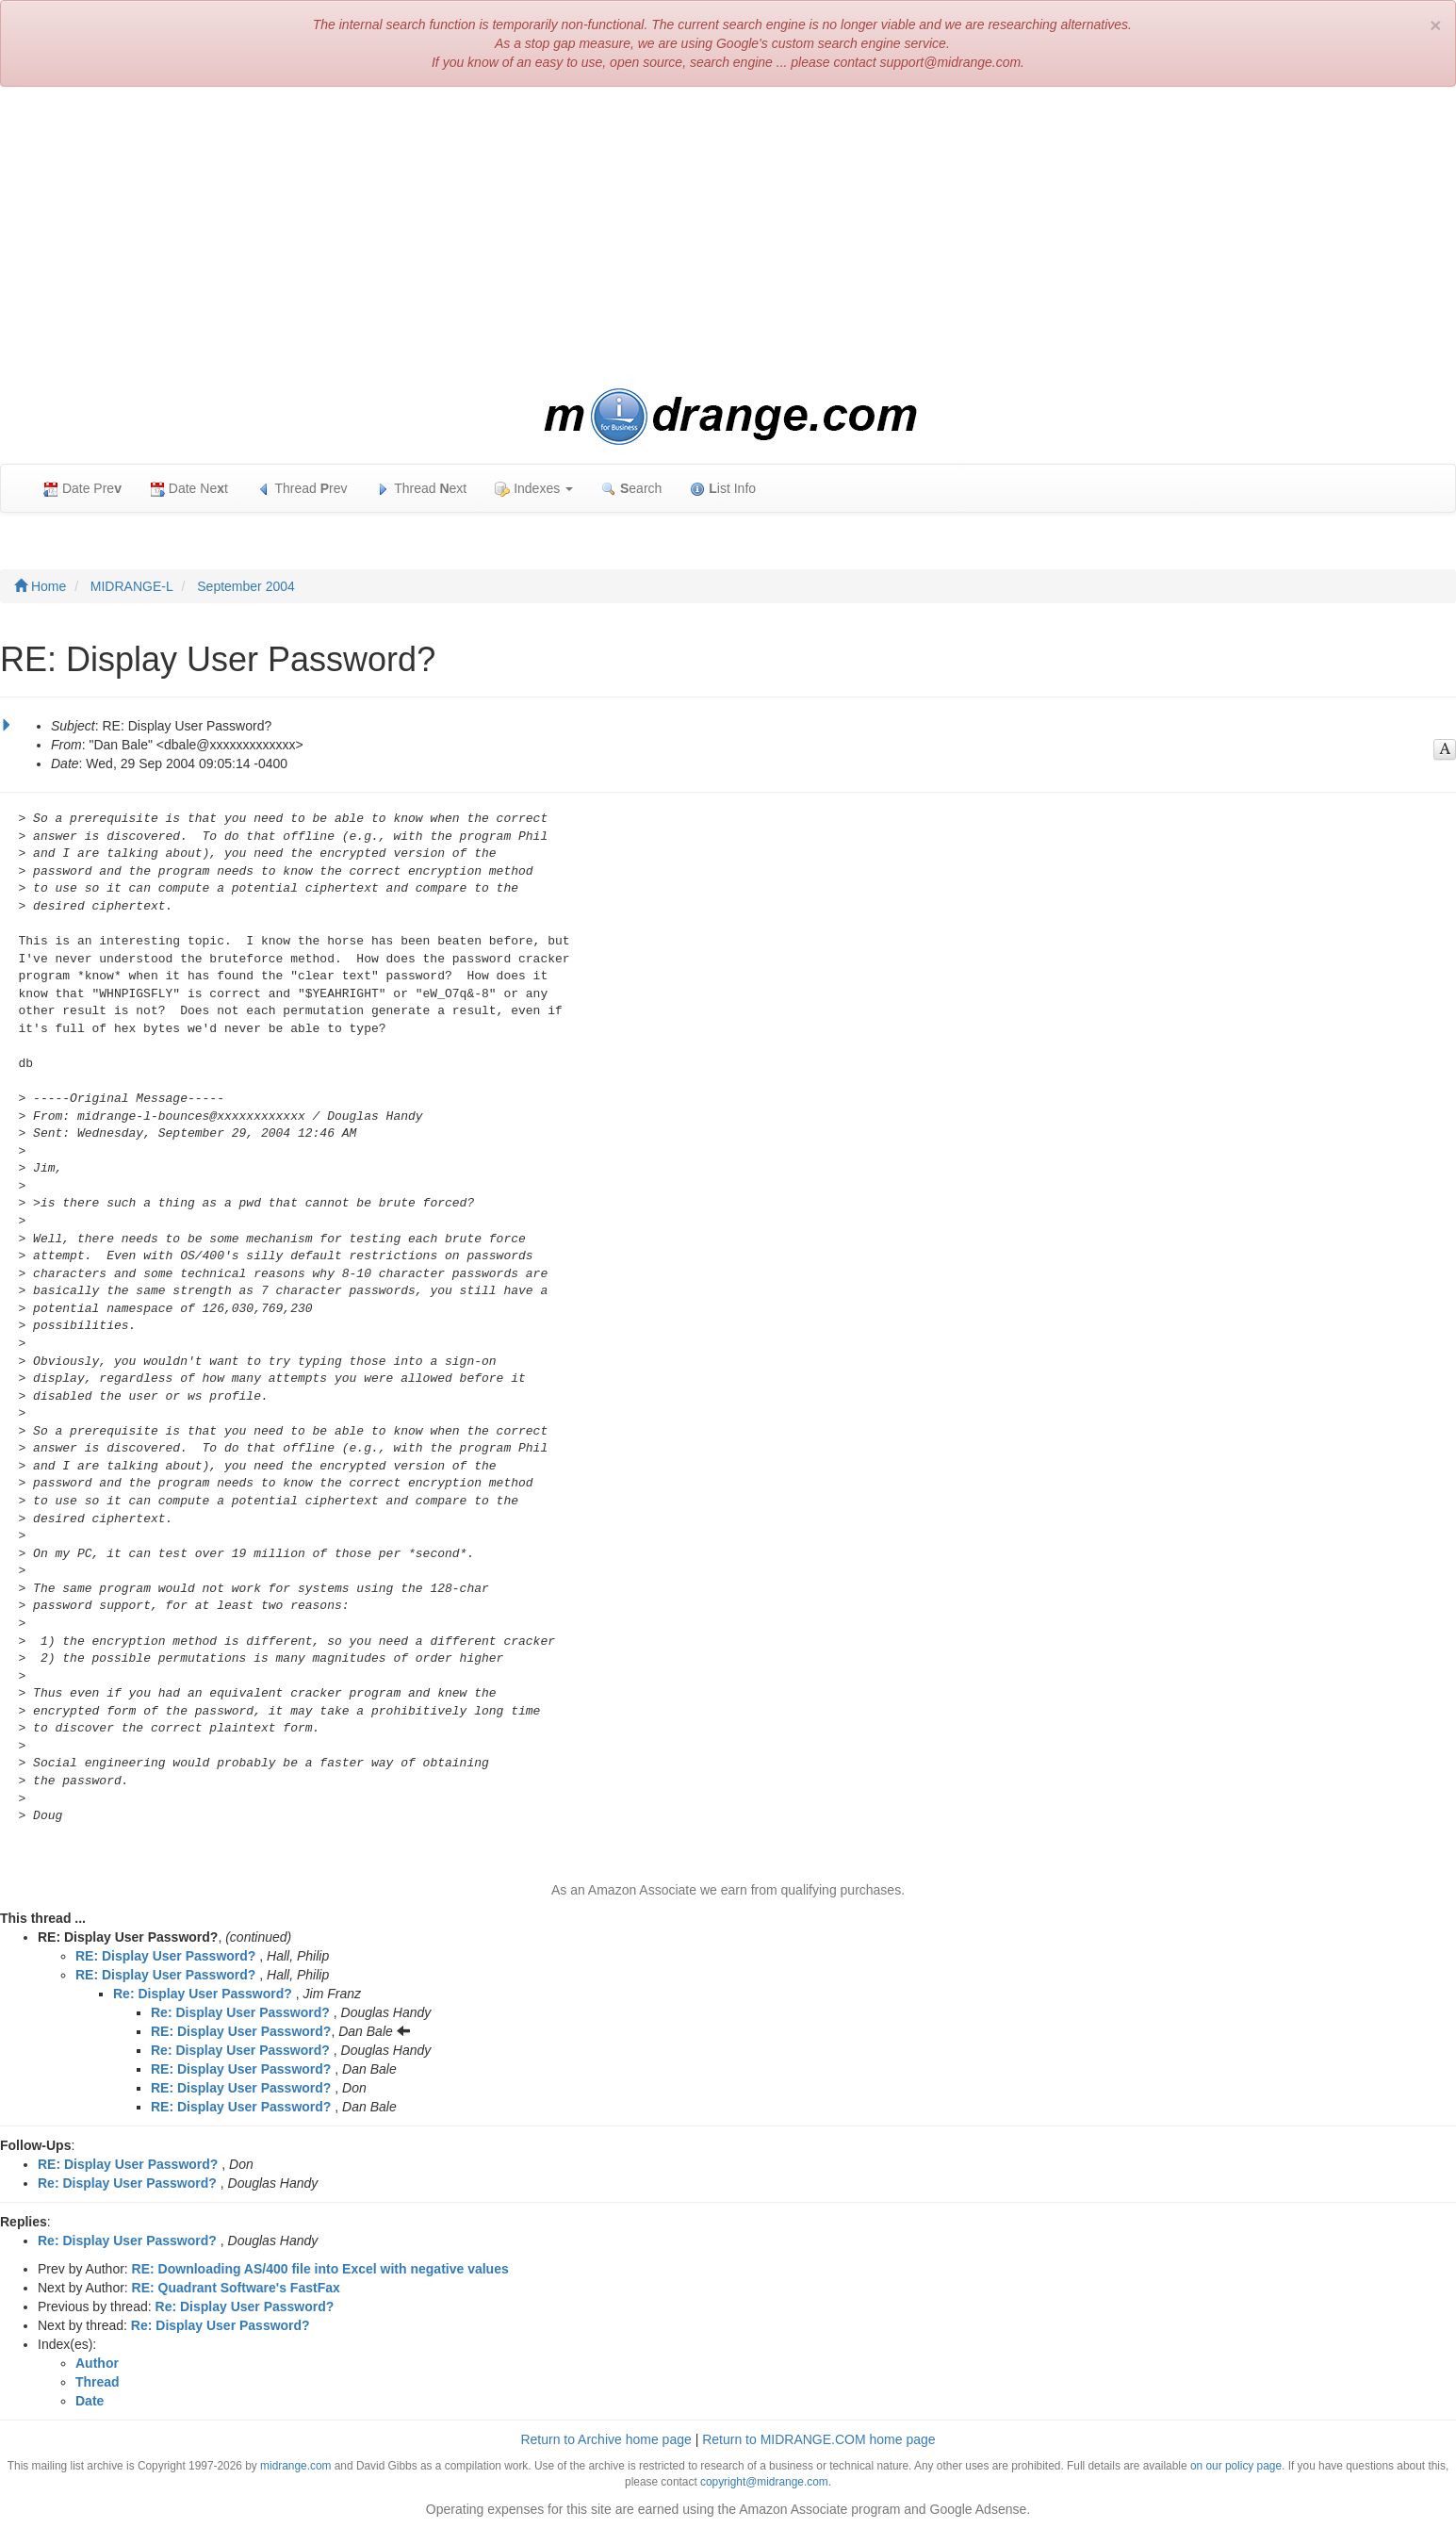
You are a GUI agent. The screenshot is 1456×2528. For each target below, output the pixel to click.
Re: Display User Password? (202, 1993)
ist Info (723, 489)
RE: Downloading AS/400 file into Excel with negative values (320, 2268)
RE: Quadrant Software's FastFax (236, 2287)
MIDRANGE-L (131, 586)
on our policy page (1236, 2465)
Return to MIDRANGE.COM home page (818, 2439)
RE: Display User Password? (165, 1955)
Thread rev (302, 489)
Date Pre (82, 489)
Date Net (189, 489)
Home (40, 586)
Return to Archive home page (605, 2439)
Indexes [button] (534, 489)
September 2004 (246, 586)
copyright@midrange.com (764, 2481)
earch (631, 489)
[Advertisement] (728, 237)
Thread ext (421, 489)
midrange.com (295, 2465)
